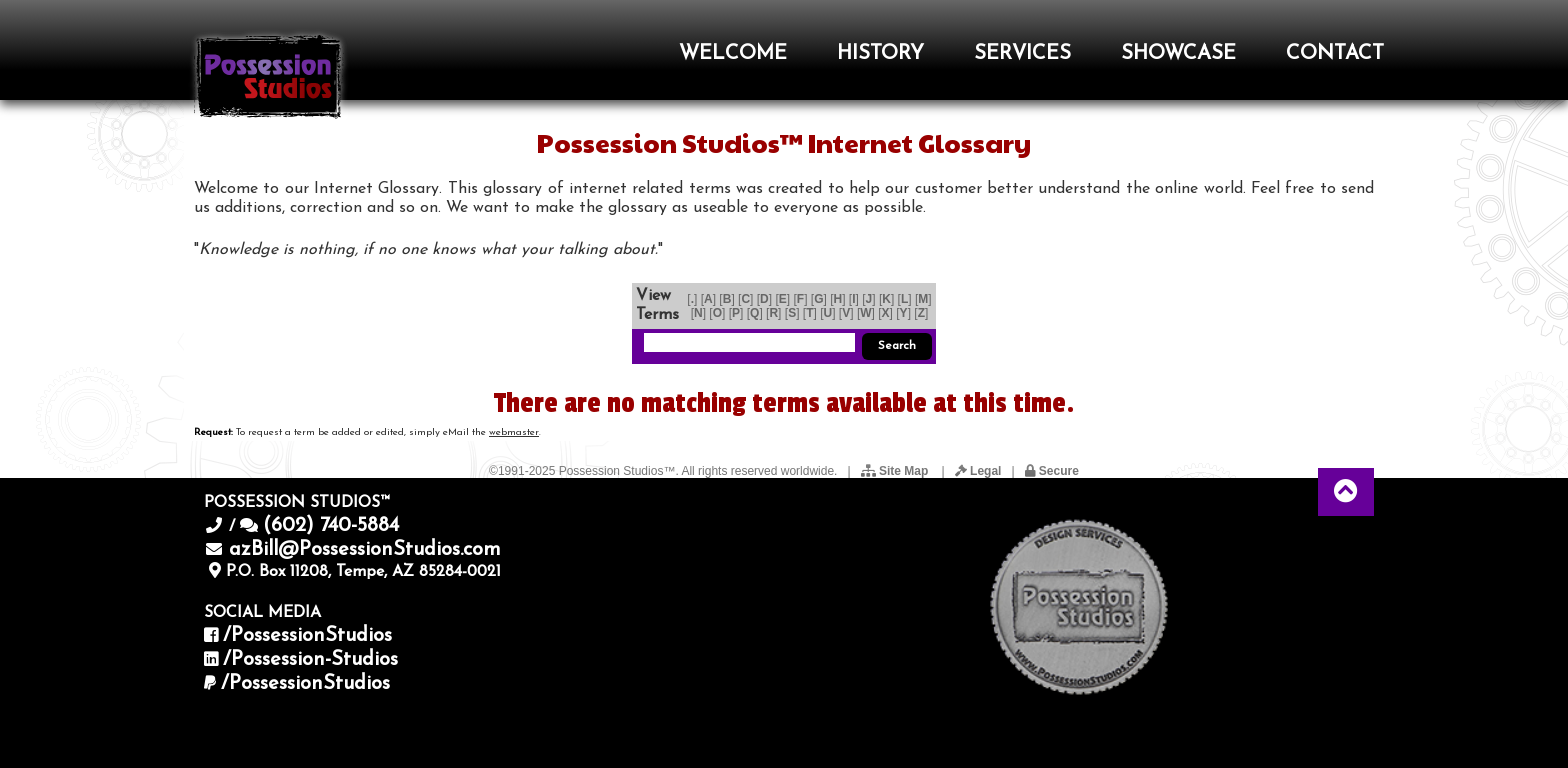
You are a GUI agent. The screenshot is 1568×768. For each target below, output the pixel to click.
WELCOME (733, 54)
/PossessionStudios (307, 636)
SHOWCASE (1178, 54)
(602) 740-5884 (331, 526)
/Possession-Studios (310, 660)
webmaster (514, 432)
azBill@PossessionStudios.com (365, 550)
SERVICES (1022, 54)
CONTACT (1335, 54)
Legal (978, 471)
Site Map (896, 471)
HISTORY (880, 54)
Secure (1052, 471)
